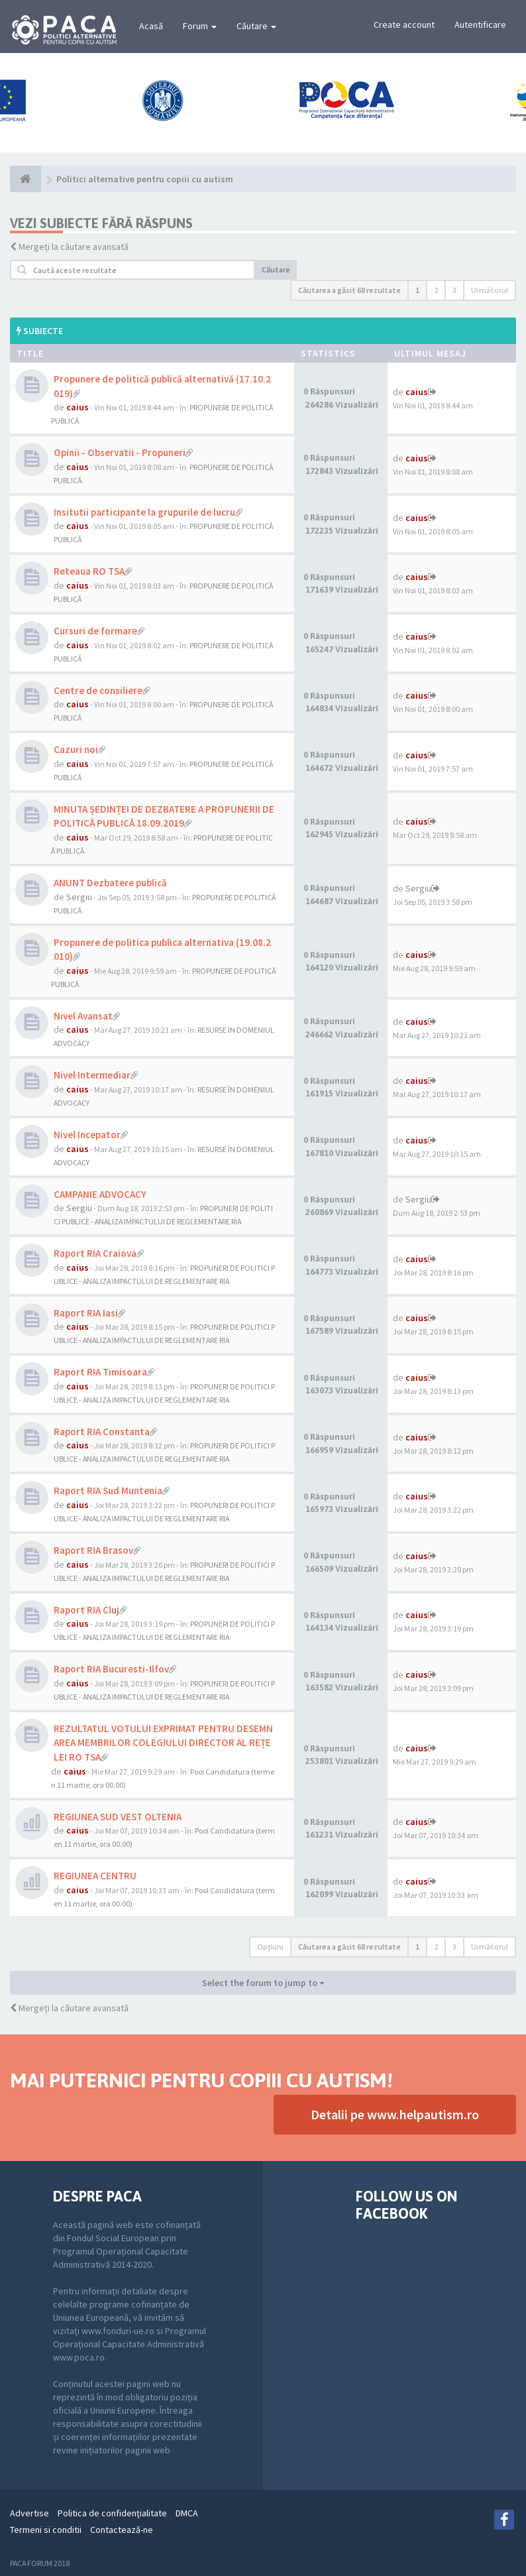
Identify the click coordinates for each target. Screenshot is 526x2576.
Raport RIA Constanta (102, 1431)
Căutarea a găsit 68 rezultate (349, 290)
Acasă (151, 26)
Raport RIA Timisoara (100, 1372)
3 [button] (454, 290)
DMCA (187, 2513)
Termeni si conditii (45, 2530)
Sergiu (79, 897)
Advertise (29, 2513)
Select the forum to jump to (263, 1983)
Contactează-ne (121, 2530)
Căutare (256, 26)
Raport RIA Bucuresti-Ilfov (111, 1669)
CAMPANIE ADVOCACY (100, 1194)
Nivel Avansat (83, 1016)
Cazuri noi (76, 749)
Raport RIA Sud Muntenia (108, 1490)
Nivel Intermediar (92, 1075)
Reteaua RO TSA (89, 571)
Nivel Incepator (87, 1134)
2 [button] (436, 290)
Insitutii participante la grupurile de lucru (144, 512)
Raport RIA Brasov (93, 1550)
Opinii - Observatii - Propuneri (119, 452)
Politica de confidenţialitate (112, 2513)
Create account (404, 24)
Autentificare (480, 24)
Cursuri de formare (95, 630)
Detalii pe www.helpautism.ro (395, 2114)
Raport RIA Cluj (86, 1610)
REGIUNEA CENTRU (95, 1875)
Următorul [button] (489, 290)
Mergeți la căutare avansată (74, 247)
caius (77, 407)
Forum (200, 26)
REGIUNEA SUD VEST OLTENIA (118, 1816)
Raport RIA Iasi (86, 1313)
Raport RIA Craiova (95, 1253)
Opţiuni (270, 1947)
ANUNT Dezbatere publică (110, 882)
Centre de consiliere (98, 690)
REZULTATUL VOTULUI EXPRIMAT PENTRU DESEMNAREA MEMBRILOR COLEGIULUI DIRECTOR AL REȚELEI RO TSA (163, 1742)
